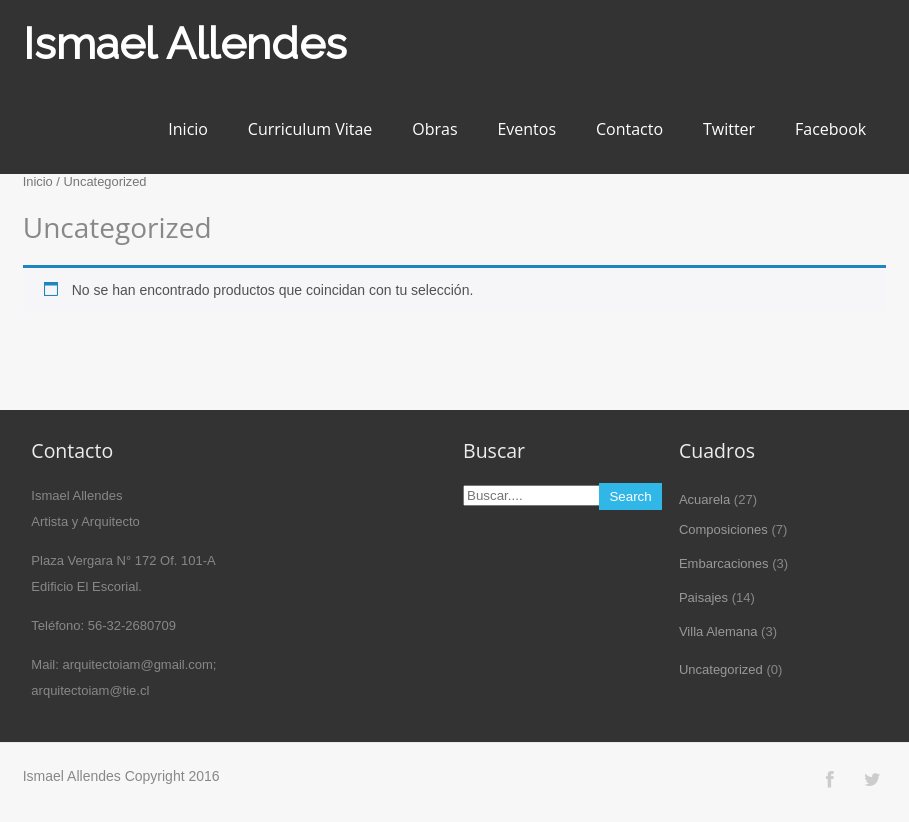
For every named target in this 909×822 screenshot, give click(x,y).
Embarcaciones (724, 563)
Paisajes (703, 597)
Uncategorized (721, 669)
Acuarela (704, 499)
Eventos (526, 129)
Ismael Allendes (185, 43)
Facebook (830, 129)
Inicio (188, 129)
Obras (434, 129)
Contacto (629, 129)
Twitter (729, 129)
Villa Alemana (718, 631)
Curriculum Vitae (310, 129)
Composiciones (723, 529)
